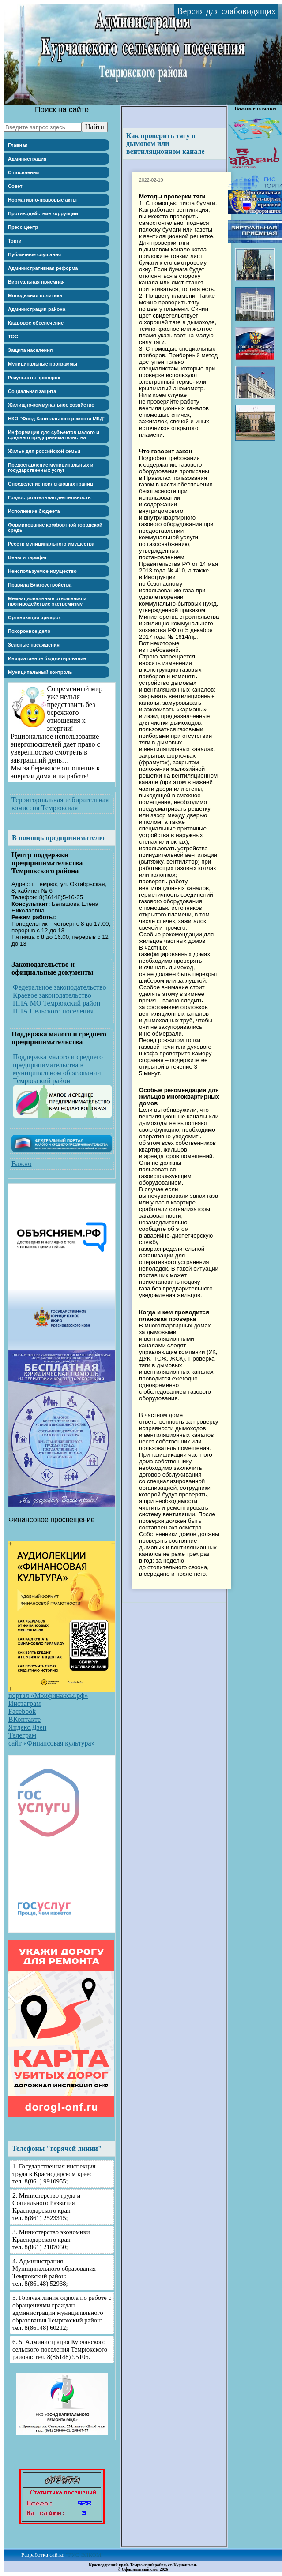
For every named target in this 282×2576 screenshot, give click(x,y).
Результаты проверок (34, 377)
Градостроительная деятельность (49, 497)
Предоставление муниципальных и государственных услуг (51, 467)
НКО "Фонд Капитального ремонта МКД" (56, 418)
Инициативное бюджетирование (47, 658)
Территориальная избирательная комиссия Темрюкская (60, 803)
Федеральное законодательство (59, 987)
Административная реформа (43, 268)
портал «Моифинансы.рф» (48, 1695)
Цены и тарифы (27, 557)
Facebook (22, 1711)
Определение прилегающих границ (50, 483)
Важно (21, 1163)
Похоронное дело (29, 631)
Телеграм (22, 1735)
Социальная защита (32, 391)
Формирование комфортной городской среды (55, 527)
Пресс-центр (23, 227)
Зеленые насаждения (34, 644)
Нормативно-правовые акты (42, 199)
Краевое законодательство (52, 995)
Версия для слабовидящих (226, 11)
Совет (15, 186)
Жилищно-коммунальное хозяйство (51, 405)
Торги (15, 240)
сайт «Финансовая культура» (51, 1743)
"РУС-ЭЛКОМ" (85, 2554)
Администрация (27, 158)
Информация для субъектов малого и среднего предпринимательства (53, 435)
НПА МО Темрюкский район (56, 1003)
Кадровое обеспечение (36, 322)
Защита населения (30, 350)
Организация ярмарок (34, 617)
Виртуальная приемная (36, 281)
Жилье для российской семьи (44, 451)
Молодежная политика (35, 295)
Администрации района (36, 309)
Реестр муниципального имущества (51, 543)
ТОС (13, 336)
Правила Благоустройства (39, 584)
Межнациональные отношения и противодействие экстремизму (47, 601)
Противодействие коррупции (43, 213)
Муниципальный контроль (40, 672)
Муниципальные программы (42, 363)
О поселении (23, 172)
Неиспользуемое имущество (42, 571)
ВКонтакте (24, 1719)
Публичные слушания (34, 254)
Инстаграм (24, 1703)
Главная (18, 145)
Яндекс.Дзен (27, 1727)
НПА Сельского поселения (53, 1011)
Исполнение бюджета (34, 511)
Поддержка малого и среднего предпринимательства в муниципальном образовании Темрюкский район (58, 1068)
